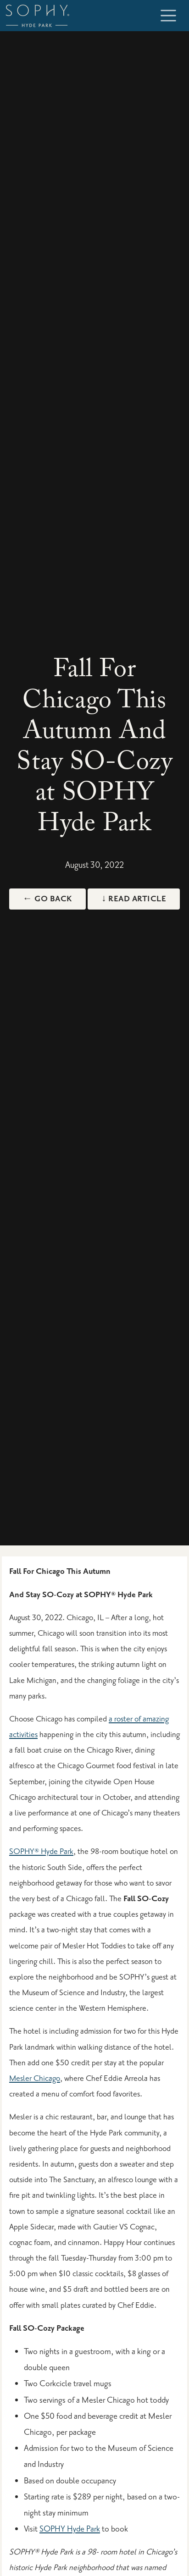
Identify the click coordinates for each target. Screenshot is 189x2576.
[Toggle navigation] (168, 15)
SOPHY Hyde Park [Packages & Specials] (69, 2528)
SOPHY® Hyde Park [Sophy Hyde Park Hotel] (41, 1851)
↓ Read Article (134, 899)
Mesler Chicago (34, 2078)
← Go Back (47, 899)
